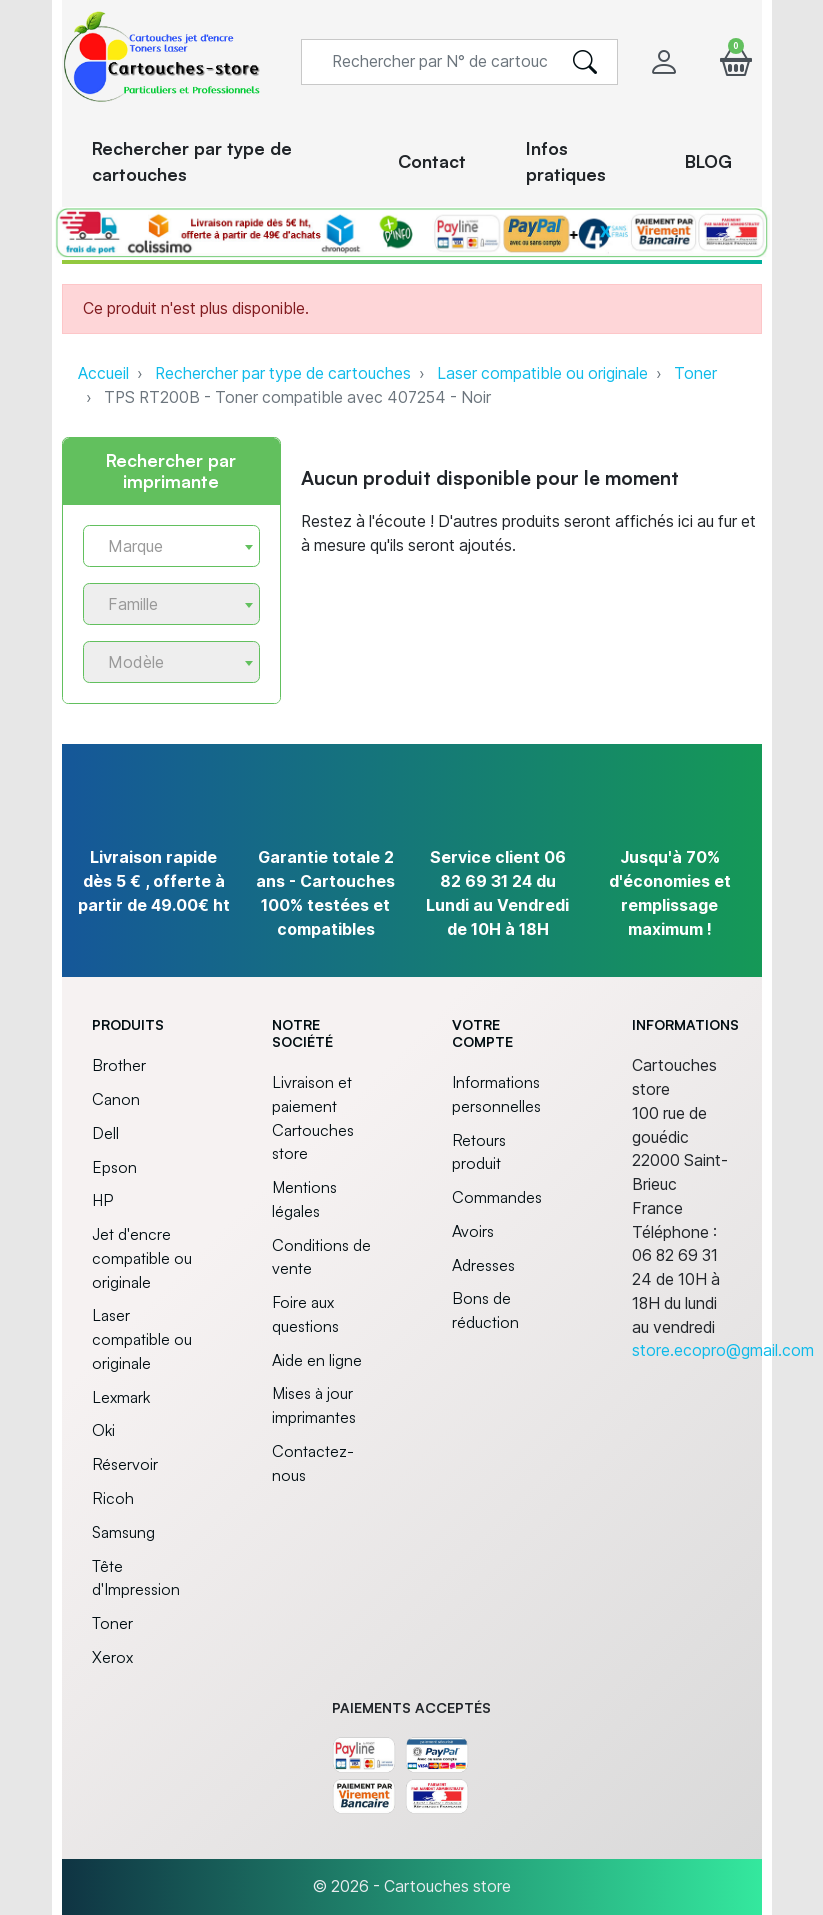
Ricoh (113, 1498)
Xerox (112, 1657)
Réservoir (125, 1464)
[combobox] (172, 546)
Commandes (497, 1197)
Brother (119, 1065)
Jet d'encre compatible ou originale (142, 1258)
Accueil (103, 373)
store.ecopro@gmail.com (723, 1350)
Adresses (483, 1265)
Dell (105, 1133)
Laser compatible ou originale (542, 373)
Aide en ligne (317, 1360)
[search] (585, 62)
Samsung (123, 1532)
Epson (114, 1167)
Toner (695, 373)
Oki (103, 1430)
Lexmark (121, 1397)
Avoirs (473, 1231)
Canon (116, 1099)
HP (102, 1200)
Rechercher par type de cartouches (283, 373)
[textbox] (164, 546)
